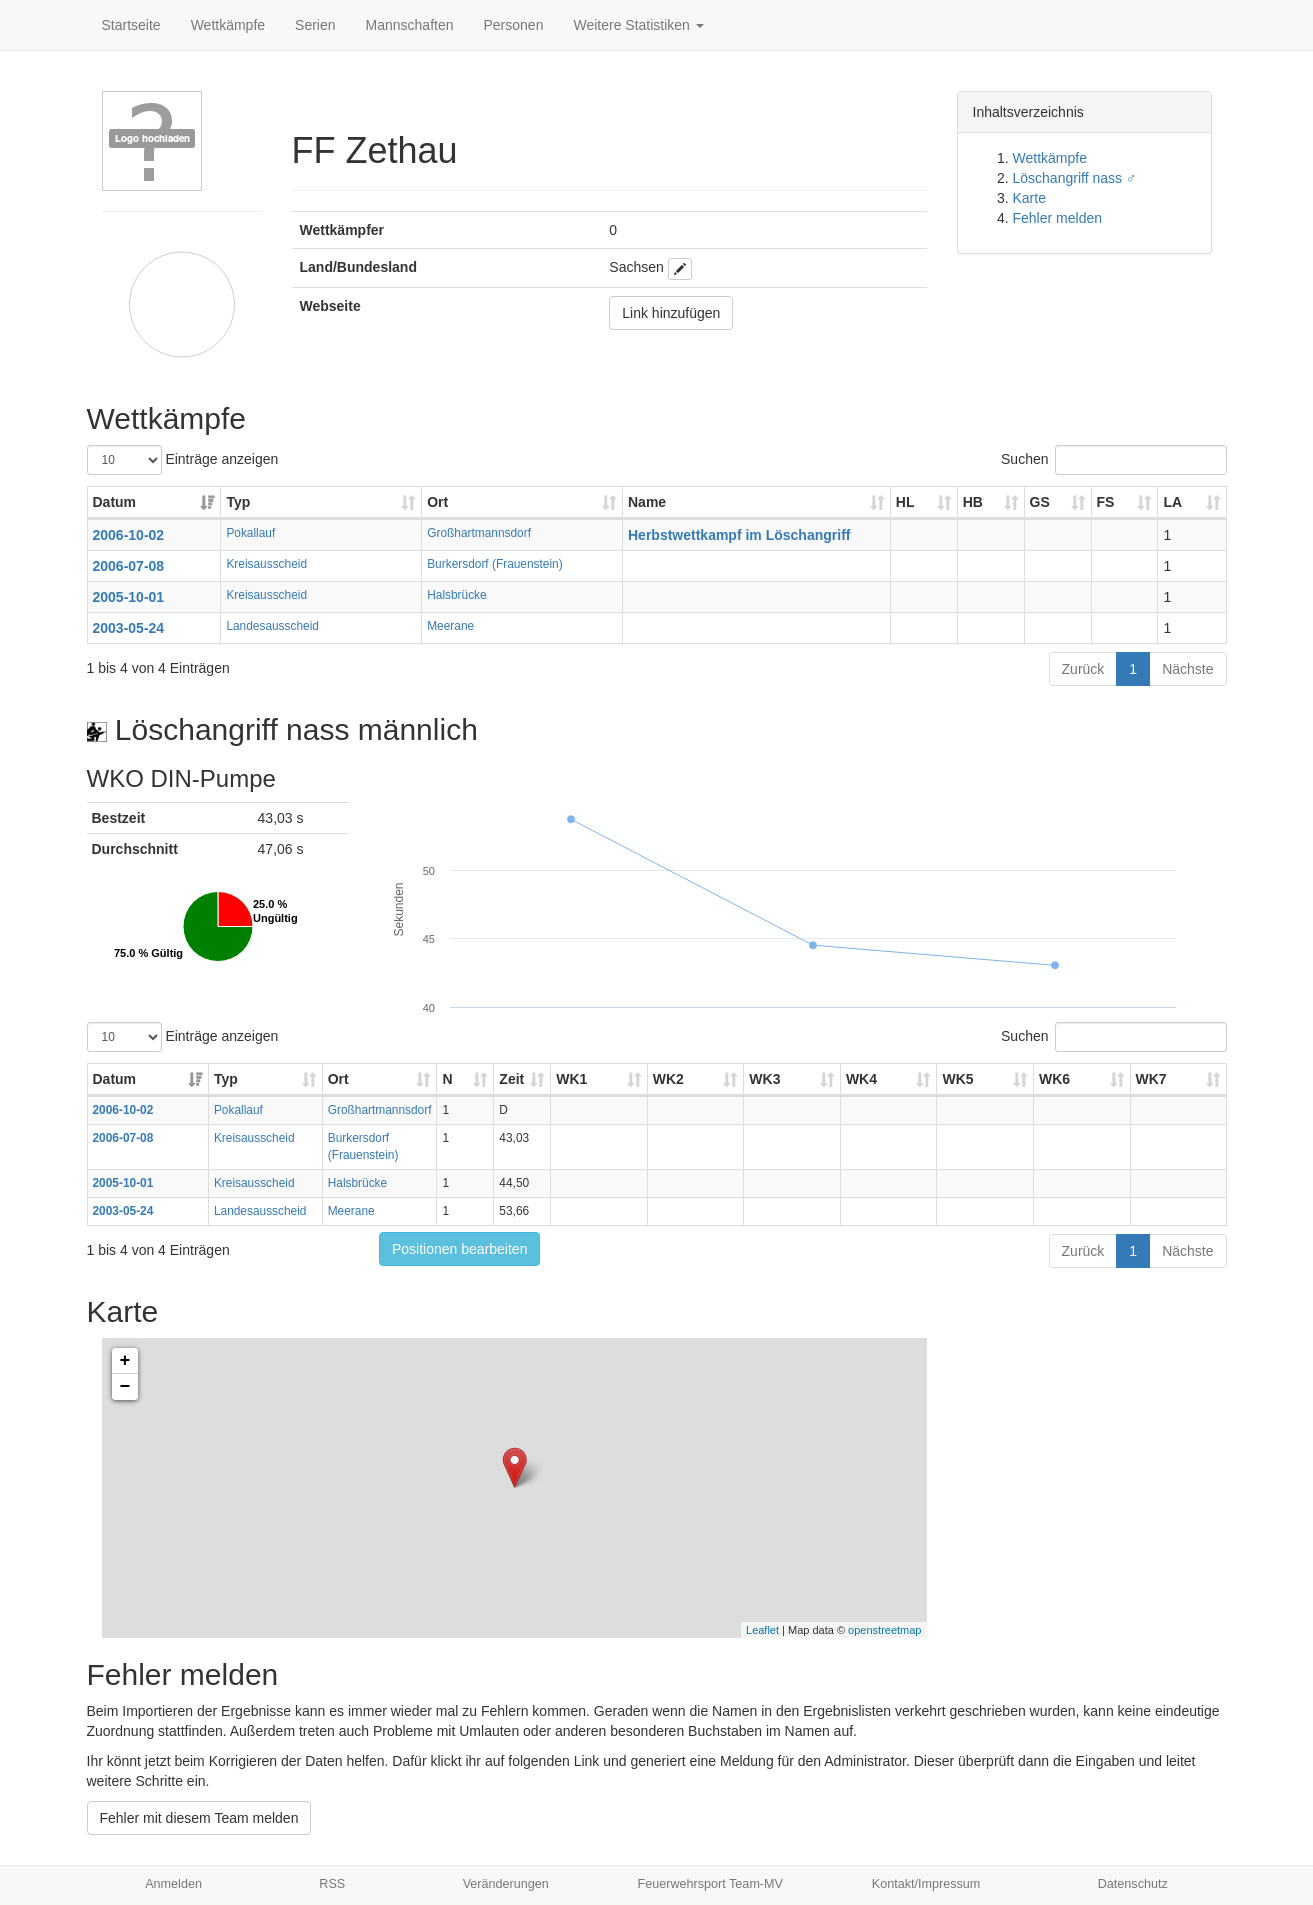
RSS (332, 1884)
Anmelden (173, 1884)
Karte (1029, 198)
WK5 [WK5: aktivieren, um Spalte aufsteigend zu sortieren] (957, 1079)
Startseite (131, 25)
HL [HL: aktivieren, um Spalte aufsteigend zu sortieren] (905, 502)
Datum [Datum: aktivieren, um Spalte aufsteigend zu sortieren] (115, 502)
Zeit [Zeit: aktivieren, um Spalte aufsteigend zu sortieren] (511, 1079)
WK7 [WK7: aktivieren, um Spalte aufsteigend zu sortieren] (1151, 1079)
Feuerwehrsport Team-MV (710, 1884)
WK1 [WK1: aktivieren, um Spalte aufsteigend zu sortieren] (571, 1079)
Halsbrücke (456, 595)
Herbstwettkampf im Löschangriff (739, 535)
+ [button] (125, 1361)
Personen (514, 25)
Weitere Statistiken (638, 25)
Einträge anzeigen (183, 460)
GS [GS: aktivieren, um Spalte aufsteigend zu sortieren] (1040, 502)
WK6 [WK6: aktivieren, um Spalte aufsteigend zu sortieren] (1054, 1079)
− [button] (125, 1387)
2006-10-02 (129, 535)
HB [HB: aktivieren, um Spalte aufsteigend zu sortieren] (973, 502)
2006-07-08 (129, 566)
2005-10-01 (129, 597)
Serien (315, 25)
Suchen (1113, 460)
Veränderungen (506, 1884)
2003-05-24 (129, 628)
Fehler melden (1058, 218)
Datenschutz (1133, 1884)
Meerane (450, 626)
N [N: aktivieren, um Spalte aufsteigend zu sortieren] (447, 1079)
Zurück (1083, 669)
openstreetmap (884, 1630)
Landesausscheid (272, 626)
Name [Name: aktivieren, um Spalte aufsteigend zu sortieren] (647, 502)
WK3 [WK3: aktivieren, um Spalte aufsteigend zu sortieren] (764, 1079)
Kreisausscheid (266, 564)
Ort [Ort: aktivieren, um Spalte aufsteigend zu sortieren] (437, 502)
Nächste (1187, 669)
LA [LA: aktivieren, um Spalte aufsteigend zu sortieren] (1172, 502)
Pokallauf (250, 533)
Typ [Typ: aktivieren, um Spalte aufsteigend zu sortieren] (238, 502)
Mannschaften (410, 25)
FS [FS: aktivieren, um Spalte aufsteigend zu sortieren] (1106, 502)
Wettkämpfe (228, 25)
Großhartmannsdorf (479, 533)
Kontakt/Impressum (926, 1884)
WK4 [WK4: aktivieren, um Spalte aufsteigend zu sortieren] (861, 1079)
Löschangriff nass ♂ (1075, 178)
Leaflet (762, 1630)
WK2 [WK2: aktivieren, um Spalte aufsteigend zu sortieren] (668, 1079)
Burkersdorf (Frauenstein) (494, 564)
